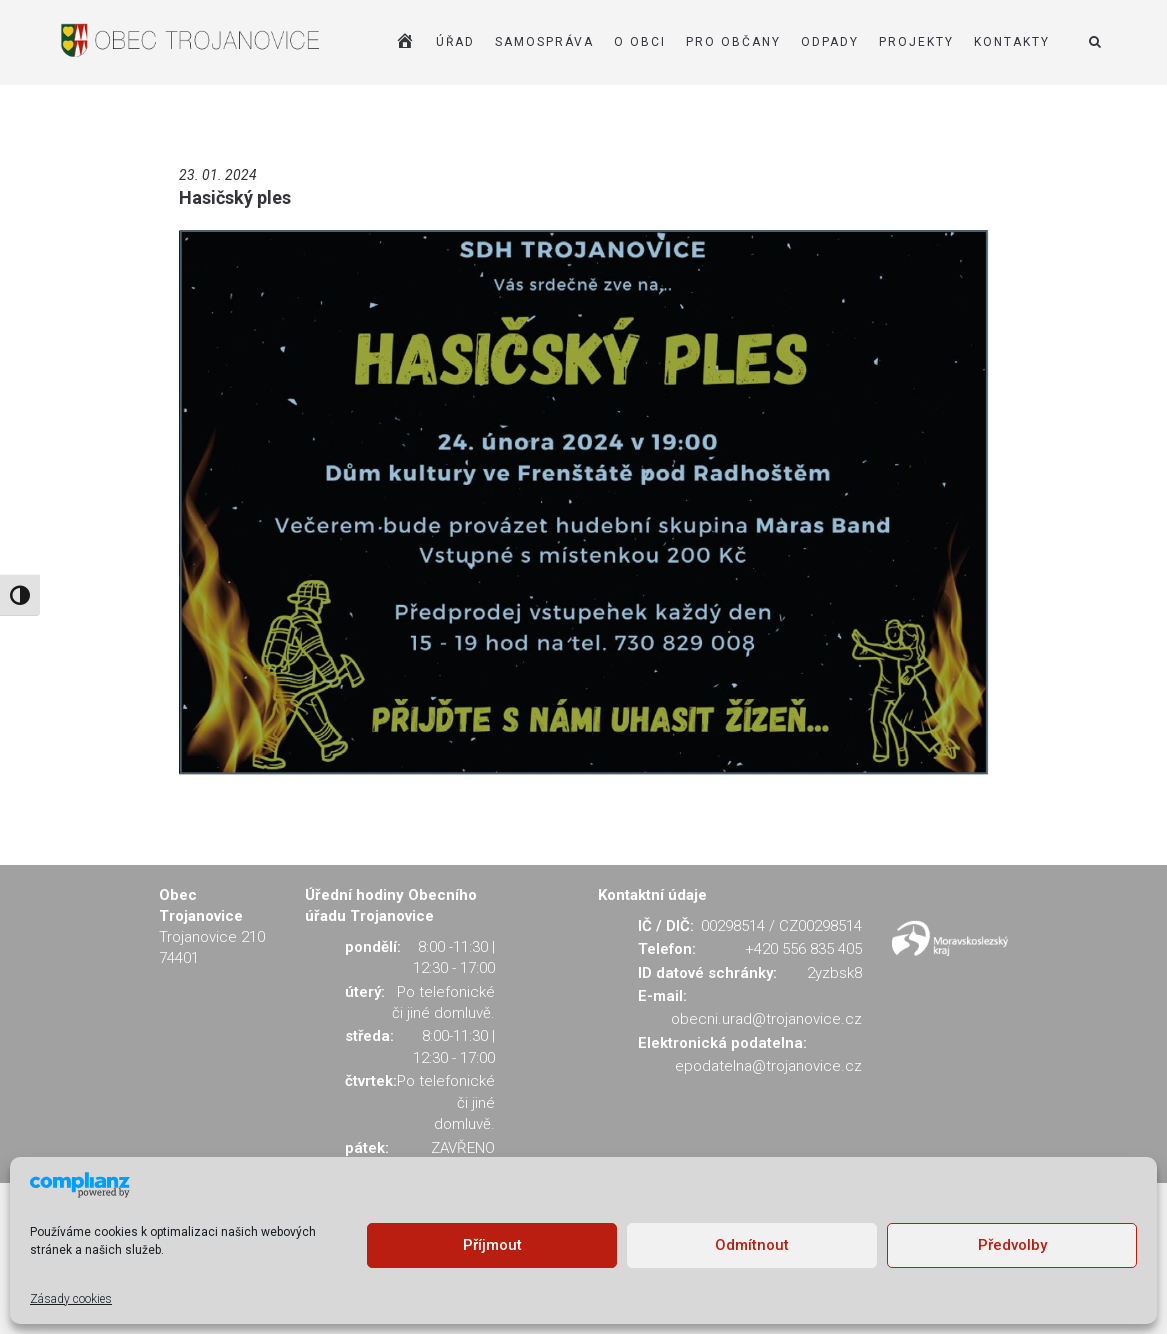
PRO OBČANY (733, 42)
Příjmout (492, 1245)
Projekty (916, 42)
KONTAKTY (1012, 42)
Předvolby (1012, 1245)
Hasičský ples (235, 197)
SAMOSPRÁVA (544, 42)
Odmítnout (752, 1245)
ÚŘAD (455, 42)
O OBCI (640, 42)
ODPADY (830, 42)
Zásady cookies (71, 1299)
